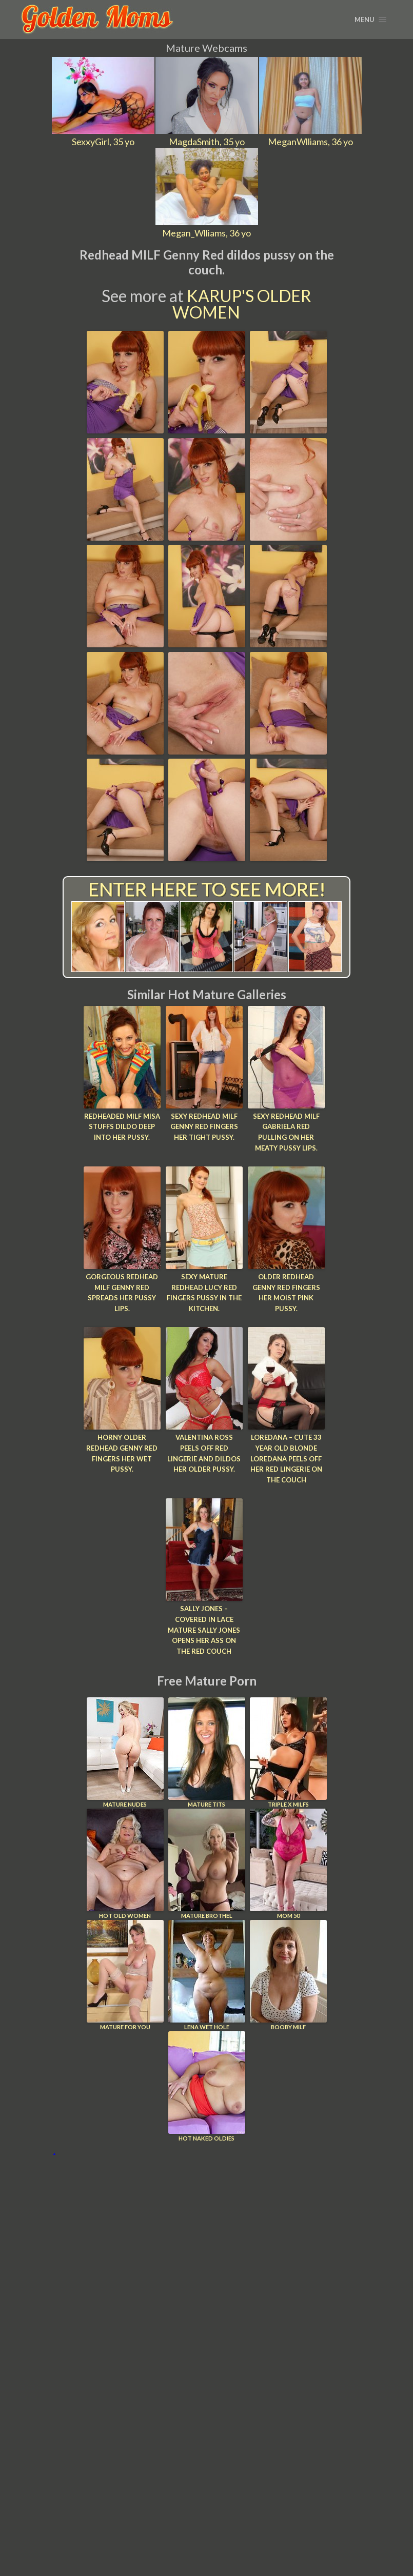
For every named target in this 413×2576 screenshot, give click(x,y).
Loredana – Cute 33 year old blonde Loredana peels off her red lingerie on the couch (286, 1458)
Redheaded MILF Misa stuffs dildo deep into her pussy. (122, 1127)
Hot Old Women (125, 1864)
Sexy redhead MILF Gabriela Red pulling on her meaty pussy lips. (286, 1132)
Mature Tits (206, 1752)
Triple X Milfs (288, 1752)
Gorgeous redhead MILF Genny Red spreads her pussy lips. (122, 1293)
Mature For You (125, 1975)
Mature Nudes (125, 1752)
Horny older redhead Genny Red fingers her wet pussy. (122, 1453)
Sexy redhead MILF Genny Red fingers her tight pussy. (204, 1127)
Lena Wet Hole (206, 1975)
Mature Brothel (206, 1864)
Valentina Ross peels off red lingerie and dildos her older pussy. (204, 1453)
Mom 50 (288, 1864)
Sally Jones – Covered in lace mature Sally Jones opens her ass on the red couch (204, 1629)
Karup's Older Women (241, 304)
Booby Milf (288, 1975)
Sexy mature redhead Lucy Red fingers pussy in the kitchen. (204, 1293)
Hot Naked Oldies (206, 2086)
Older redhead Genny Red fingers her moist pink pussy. (286, 1293)
